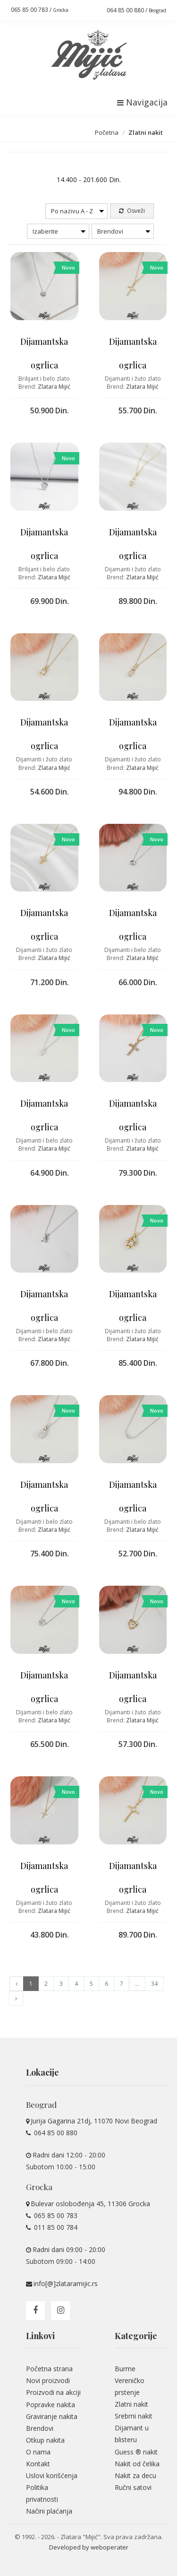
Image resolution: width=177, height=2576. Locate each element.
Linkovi (40, 2335)
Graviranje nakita (51, 2416)
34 (154, 1984)
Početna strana (49, 2368)
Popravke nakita (50, 2404)
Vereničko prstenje (129, 2386)
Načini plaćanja (49, 2510)
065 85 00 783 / (39, 10)
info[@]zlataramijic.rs (66, 2283)
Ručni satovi (133, 2487)
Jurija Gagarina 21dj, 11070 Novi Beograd (94, 2120)
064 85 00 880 (54, 2132)
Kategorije (136, 2335)
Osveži (132, 211)
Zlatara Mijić (54, 387)
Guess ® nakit (136, 2451)
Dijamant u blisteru (132, 2433)
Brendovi (39, 2428)
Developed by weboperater (88, 2547)
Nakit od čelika (137, 2463)
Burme (125, 2368)
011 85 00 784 (54, 2227)
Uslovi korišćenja (51, 2475)
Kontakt (38, 2463)
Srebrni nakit (133, 2415)
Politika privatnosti (42, 2493)
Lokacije (42, 2072)
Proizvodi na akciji (53, 2392)
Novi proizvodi (48, 2380)
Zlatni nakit (131, 2404)
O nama (38, 2451)
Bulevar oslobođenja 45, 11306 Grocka (90, 2203)
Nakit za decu (135, 2475)
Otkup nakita (45, 2440)
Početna (106, 132)
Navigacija (142, 102)
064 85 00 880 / (136, 10)
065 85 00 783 (54, 2215)
